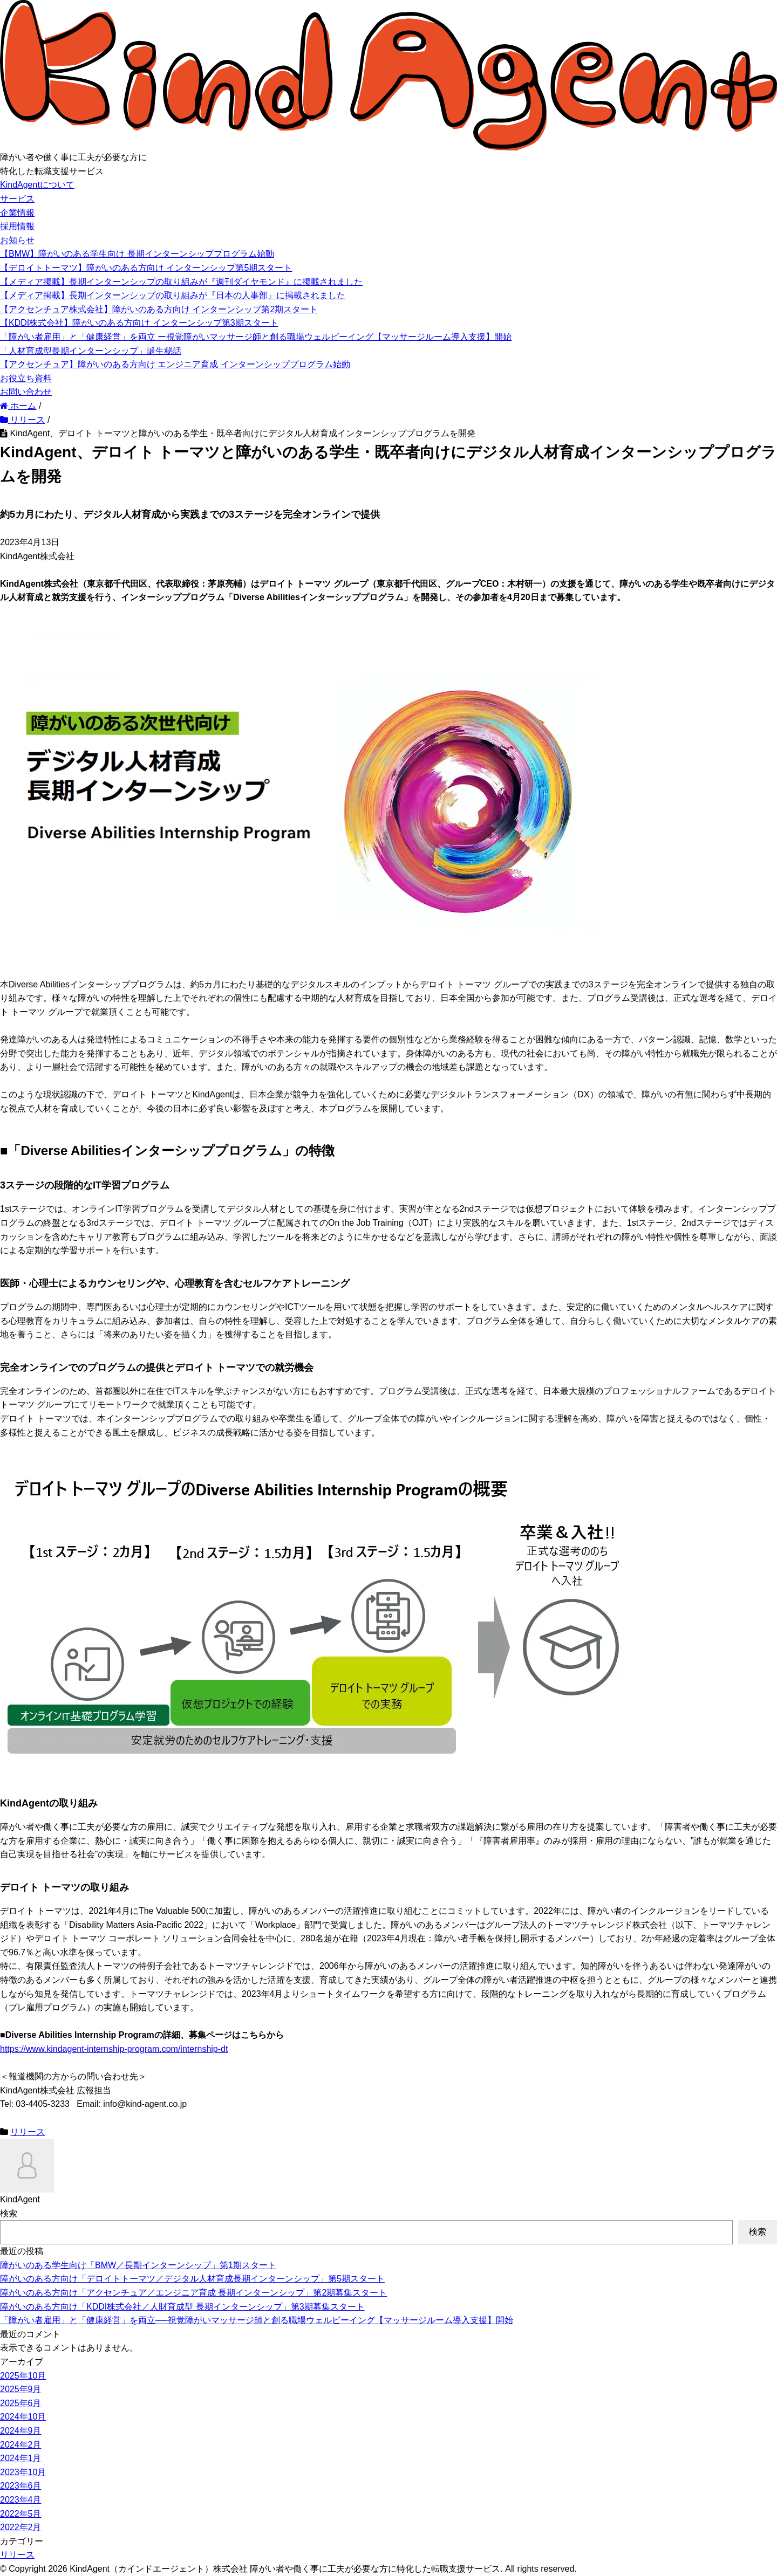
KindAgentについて (37, 184)
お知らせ (17, 240)
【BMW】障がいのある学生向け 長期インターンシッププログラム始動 (137, 253)
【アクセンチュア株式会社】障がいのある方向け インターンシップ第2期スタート (159, 309)
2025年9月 (21, 2389)
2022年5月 (21, 2513)
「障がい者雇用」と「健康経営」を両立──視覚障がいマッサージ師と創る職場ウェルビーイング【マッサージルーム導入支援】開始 (256, 2320)
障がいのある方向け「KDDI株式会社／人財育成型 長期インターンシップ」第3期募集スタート (182, 2306)
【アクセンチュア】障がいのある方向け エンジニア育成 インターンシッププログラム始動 (175, 364)
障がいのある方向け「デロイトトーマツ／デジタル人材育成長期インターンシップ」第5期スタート (192, 2278)
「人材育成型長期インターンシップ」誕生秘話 (90, 350)
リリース (27, 2132)
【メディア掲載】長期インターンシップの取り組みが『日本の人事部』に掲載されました (172, 295)
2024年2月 (21, 2444)
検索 (8, 2213)
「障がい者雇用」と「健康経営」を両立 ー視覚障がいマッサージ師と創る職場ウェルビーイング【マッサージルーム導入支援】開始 (256, 336)
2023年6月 (21, 2485)
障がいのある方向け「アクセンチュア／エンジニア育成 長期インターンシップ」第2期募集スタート (193, 2292)
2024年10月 (23, 2416)
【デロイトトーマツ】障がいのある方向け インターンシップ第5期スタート (146, 267)
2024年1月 (21, 2458)
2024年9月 (21, 2430)
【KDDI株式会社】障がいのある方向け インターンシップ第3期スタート (139, 322)
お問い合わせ (26, 391)
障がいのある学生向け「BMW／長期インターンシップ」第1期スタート (138, 2265)
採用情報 (17, 226)
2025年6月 (21, 2403)
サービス (17, 198)
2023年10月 (23, 2472)
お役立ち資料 (26, 378)
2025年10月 (23, 2375)
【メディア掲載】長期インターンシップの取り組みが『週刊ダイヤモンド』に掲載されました (181, 281)
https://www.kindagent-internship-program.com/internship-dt (114, 2048)
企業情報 (17, 212)
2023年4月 (21, 2499)
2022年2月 (21, 2527)
